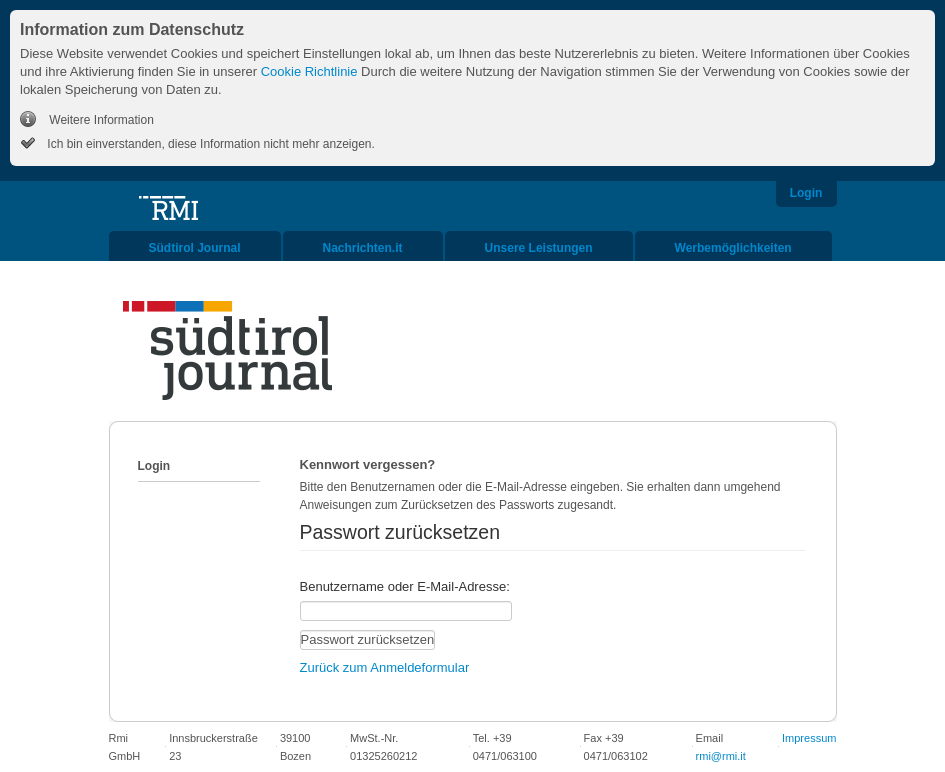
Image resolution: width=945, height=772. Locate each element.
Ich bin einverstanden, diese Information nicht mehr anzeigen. (209, 144)
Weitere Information (100, 120)
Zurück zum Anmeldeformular (385, 667)
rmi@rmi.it (721, 756)
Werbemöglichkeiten (733, 248)
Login (806, 193)
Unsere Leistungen (539, 248)
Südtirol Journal (195, 248)
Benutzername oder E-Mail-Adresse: (405, 586)
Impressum (809, 738)
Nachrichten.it (363, 248)
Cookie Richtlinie (309, 71)
